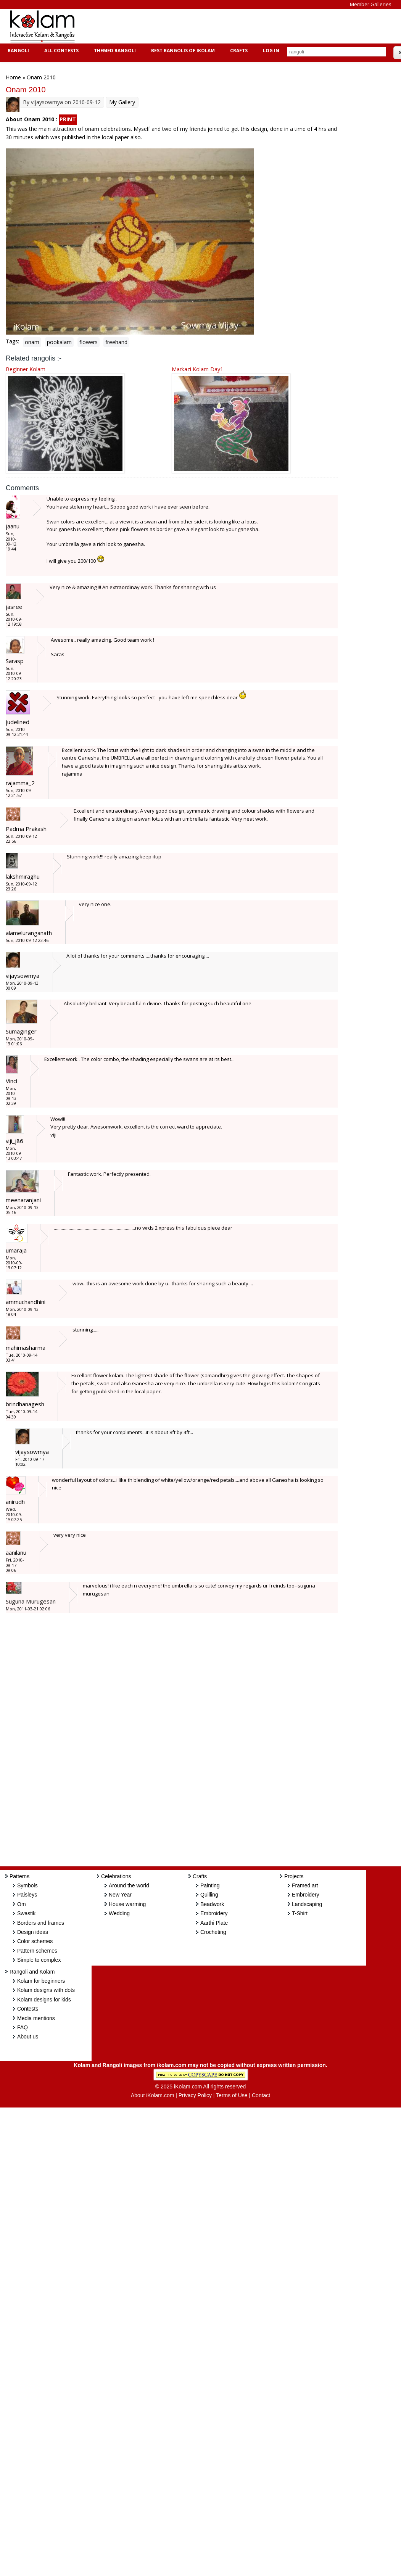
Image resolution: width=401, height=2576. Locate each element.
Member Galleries (370, 4)
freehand (116, 342)
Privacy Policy (195, 2095)
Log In (271, 50)
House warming (127, 1904)
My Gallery (122, 102)
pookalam (59, 342)
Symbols (27, 1885)
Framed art (305, 1885)
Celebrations (116, 1876)
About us (27, 2036)
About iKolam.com (152, 2095)
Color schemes (35, 1941)
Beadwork (212, 1904)
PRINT (68, 119)
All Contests (60, 50)
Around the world (129, 1885)
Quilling (209, 1895)
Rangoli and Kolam (32, 1972)
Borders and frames (40, 1923)
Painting (210, 1885)
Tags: (12, 341)
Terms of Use (231, 2095)
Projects (294, 1876)
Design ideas (32, 1932)
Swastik (26, 1913)
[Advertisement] (223, 26)
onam (32, 342)
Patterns (19, 1876)
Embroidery (214, 1913)
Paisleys (27, 1895)
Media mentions (36, 2018)
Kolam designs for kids (44, 1999)
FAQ (22, 2027)
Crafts (237, 50)
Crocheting (213, 1932)
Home (13, 77)
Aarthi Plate (214, 1923)
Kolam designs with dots (46, 1990)
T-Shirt (300, 1913)
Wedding (119, 1913)
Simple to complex (39, 1960)
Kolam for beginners (41, 1981)
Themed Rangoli (114, 50)
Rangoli (17, 50)
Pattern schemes (37, 1951)
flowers (88, 342)
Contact (261, 2095)
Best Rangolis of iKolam (182, 50)
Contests (27, 2009)
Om (21, 1904)
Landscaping (307, 1904)
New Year (120, 1895)
